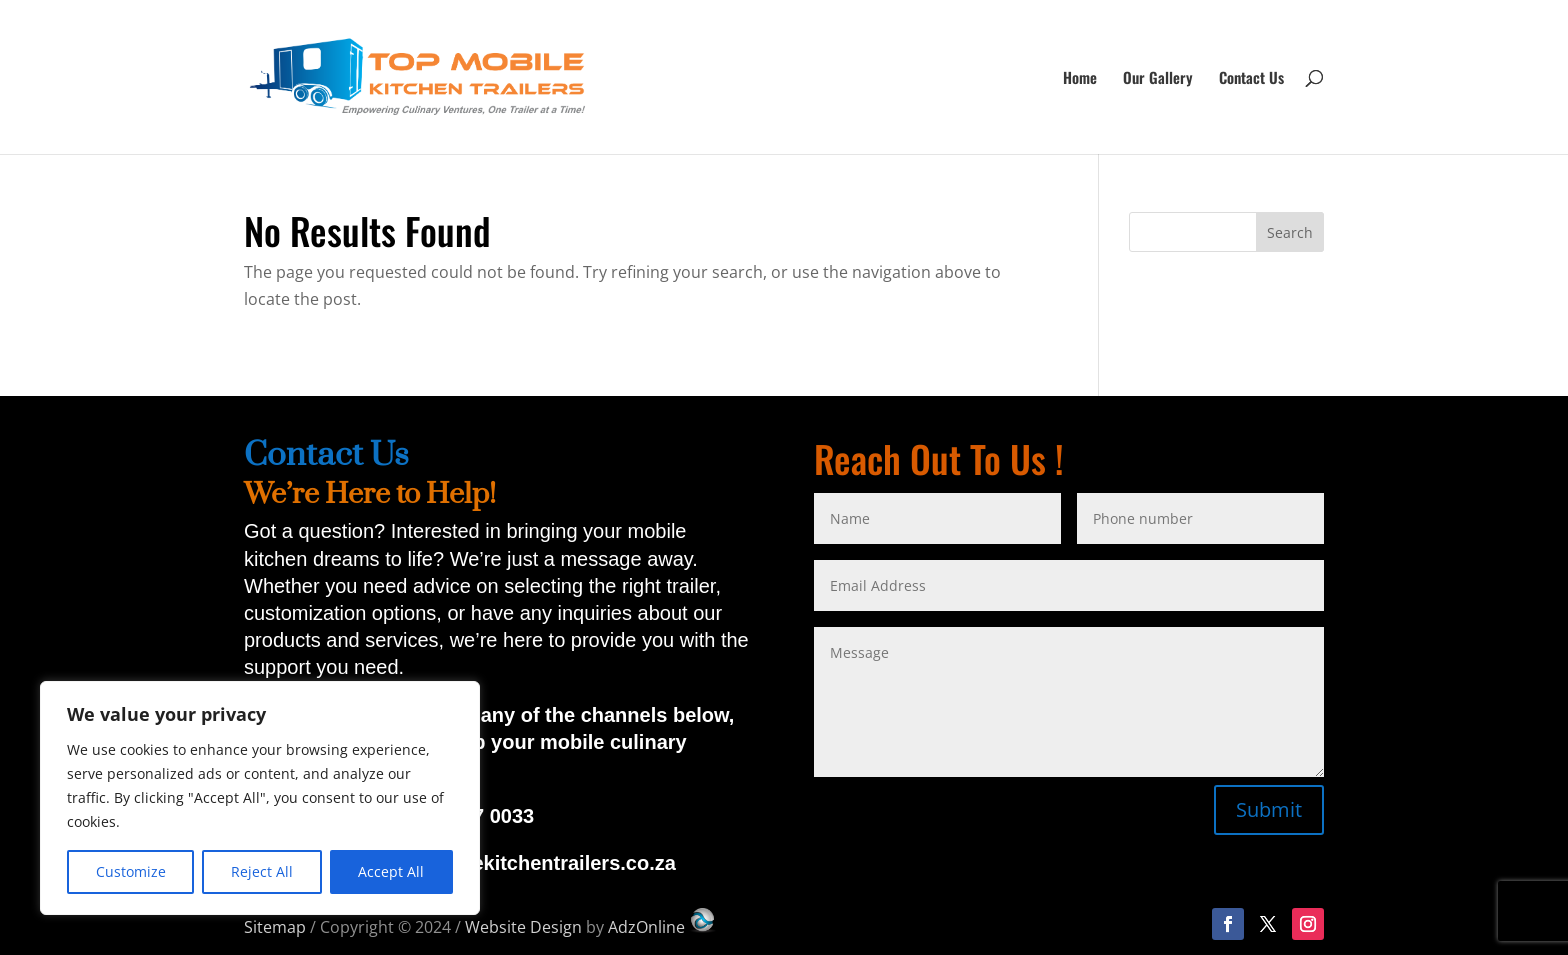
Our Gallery (1158, 79)
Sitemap (275, 927)
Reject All (262, 871)
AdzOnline (662, 927)
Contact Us (1251, 79)
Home (1080, 79)
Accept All (391, 871)
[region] (260, 798)
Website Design (523, 927)
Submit (1269, 809)
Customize (131, 871)
